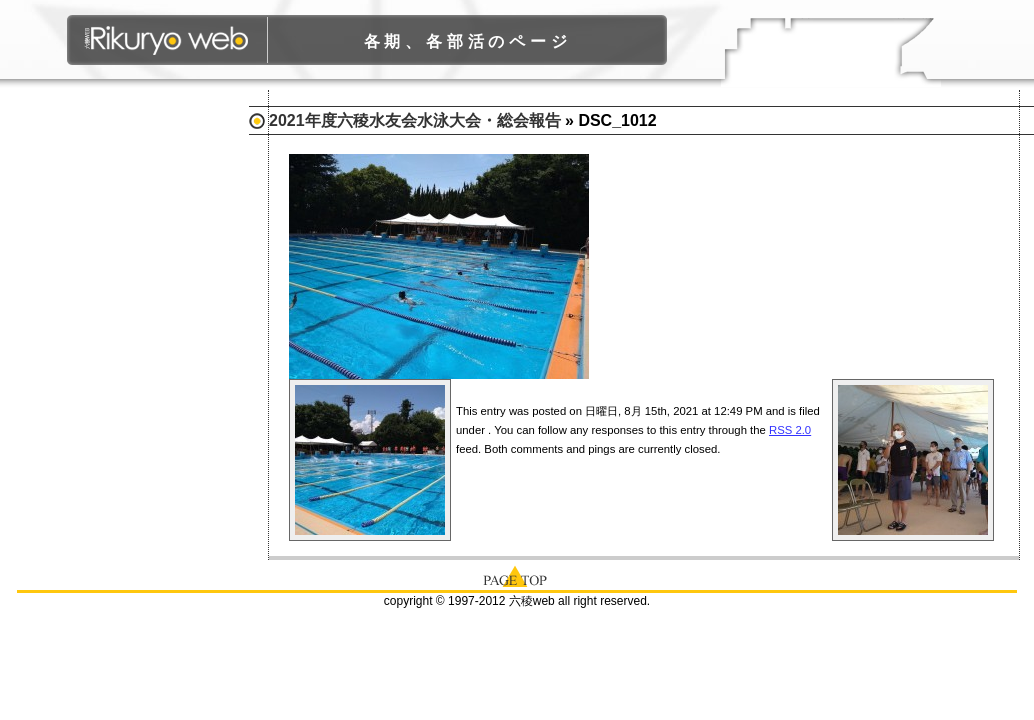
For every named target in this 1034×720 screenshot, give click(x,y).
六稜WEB (167, 40)
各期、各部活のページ (468, 41)
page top (517, 575)
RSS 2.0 (790, 430)
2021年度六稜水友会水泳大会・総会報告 (415, 120)
